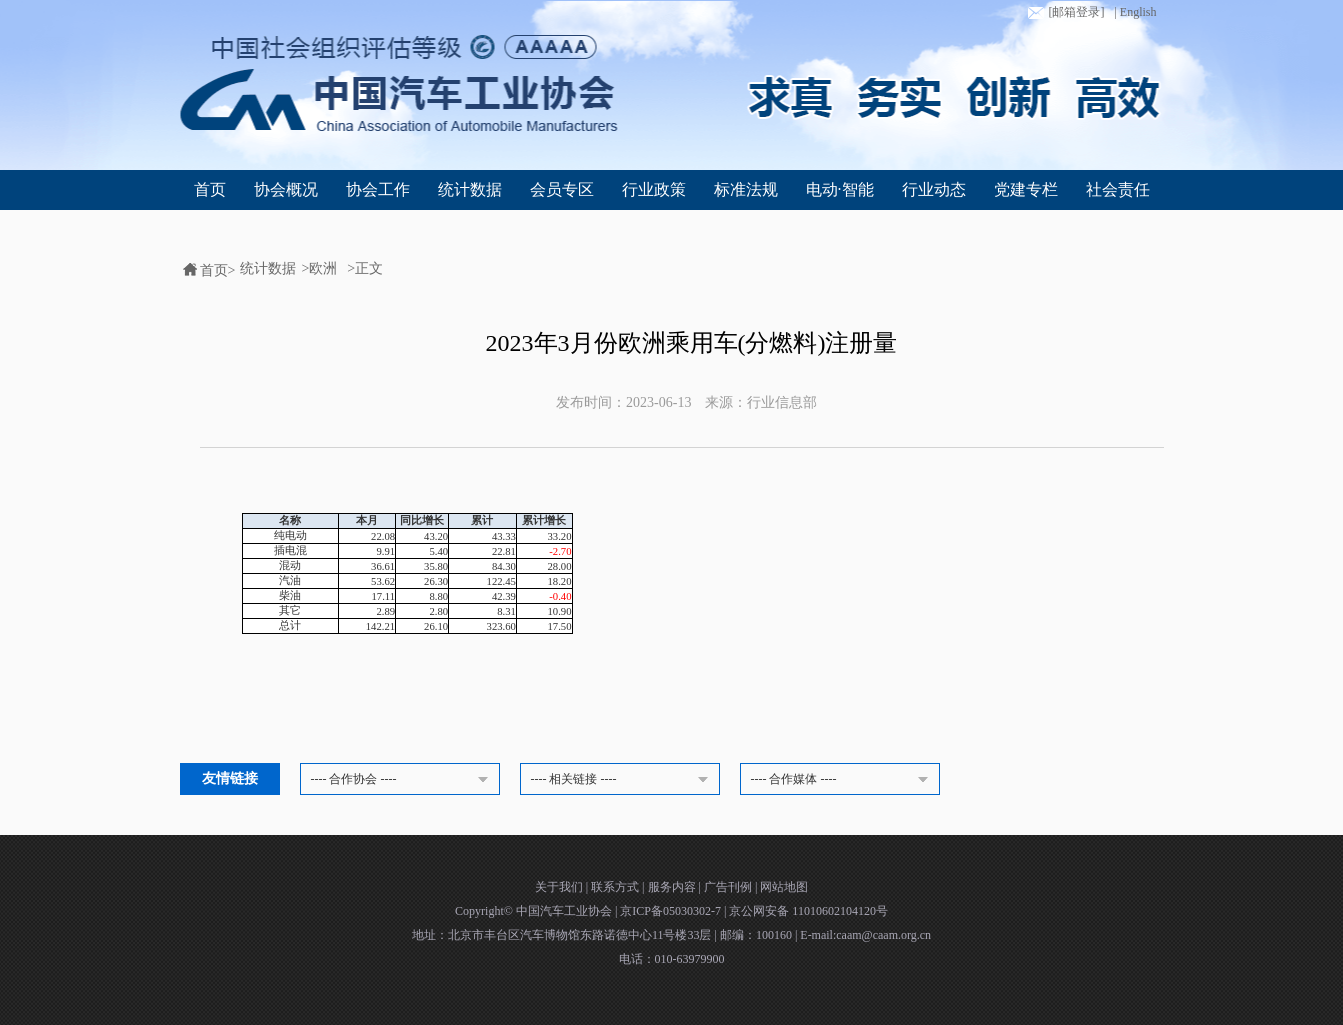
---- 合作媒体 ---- (843, 780)
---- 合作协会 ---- (403, 780)
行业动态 (934, 189)
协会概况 (286, 189)
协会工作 (378, 189)
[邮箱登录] (1064, 13)
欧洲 (323, 268)
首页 (210, 189)
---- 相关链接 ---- (623, 780)
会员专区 (562, 189)
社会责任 (1118, 189)
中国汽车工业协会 (565, 911)
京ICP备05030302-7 (672, 911)
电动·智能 (840, 189)
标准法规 (746, 189)
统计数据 (470, 189)
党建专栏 (1026, 189)
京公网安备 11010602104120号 (808, 911)
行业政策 (654, 189)
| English (1135, 12)
